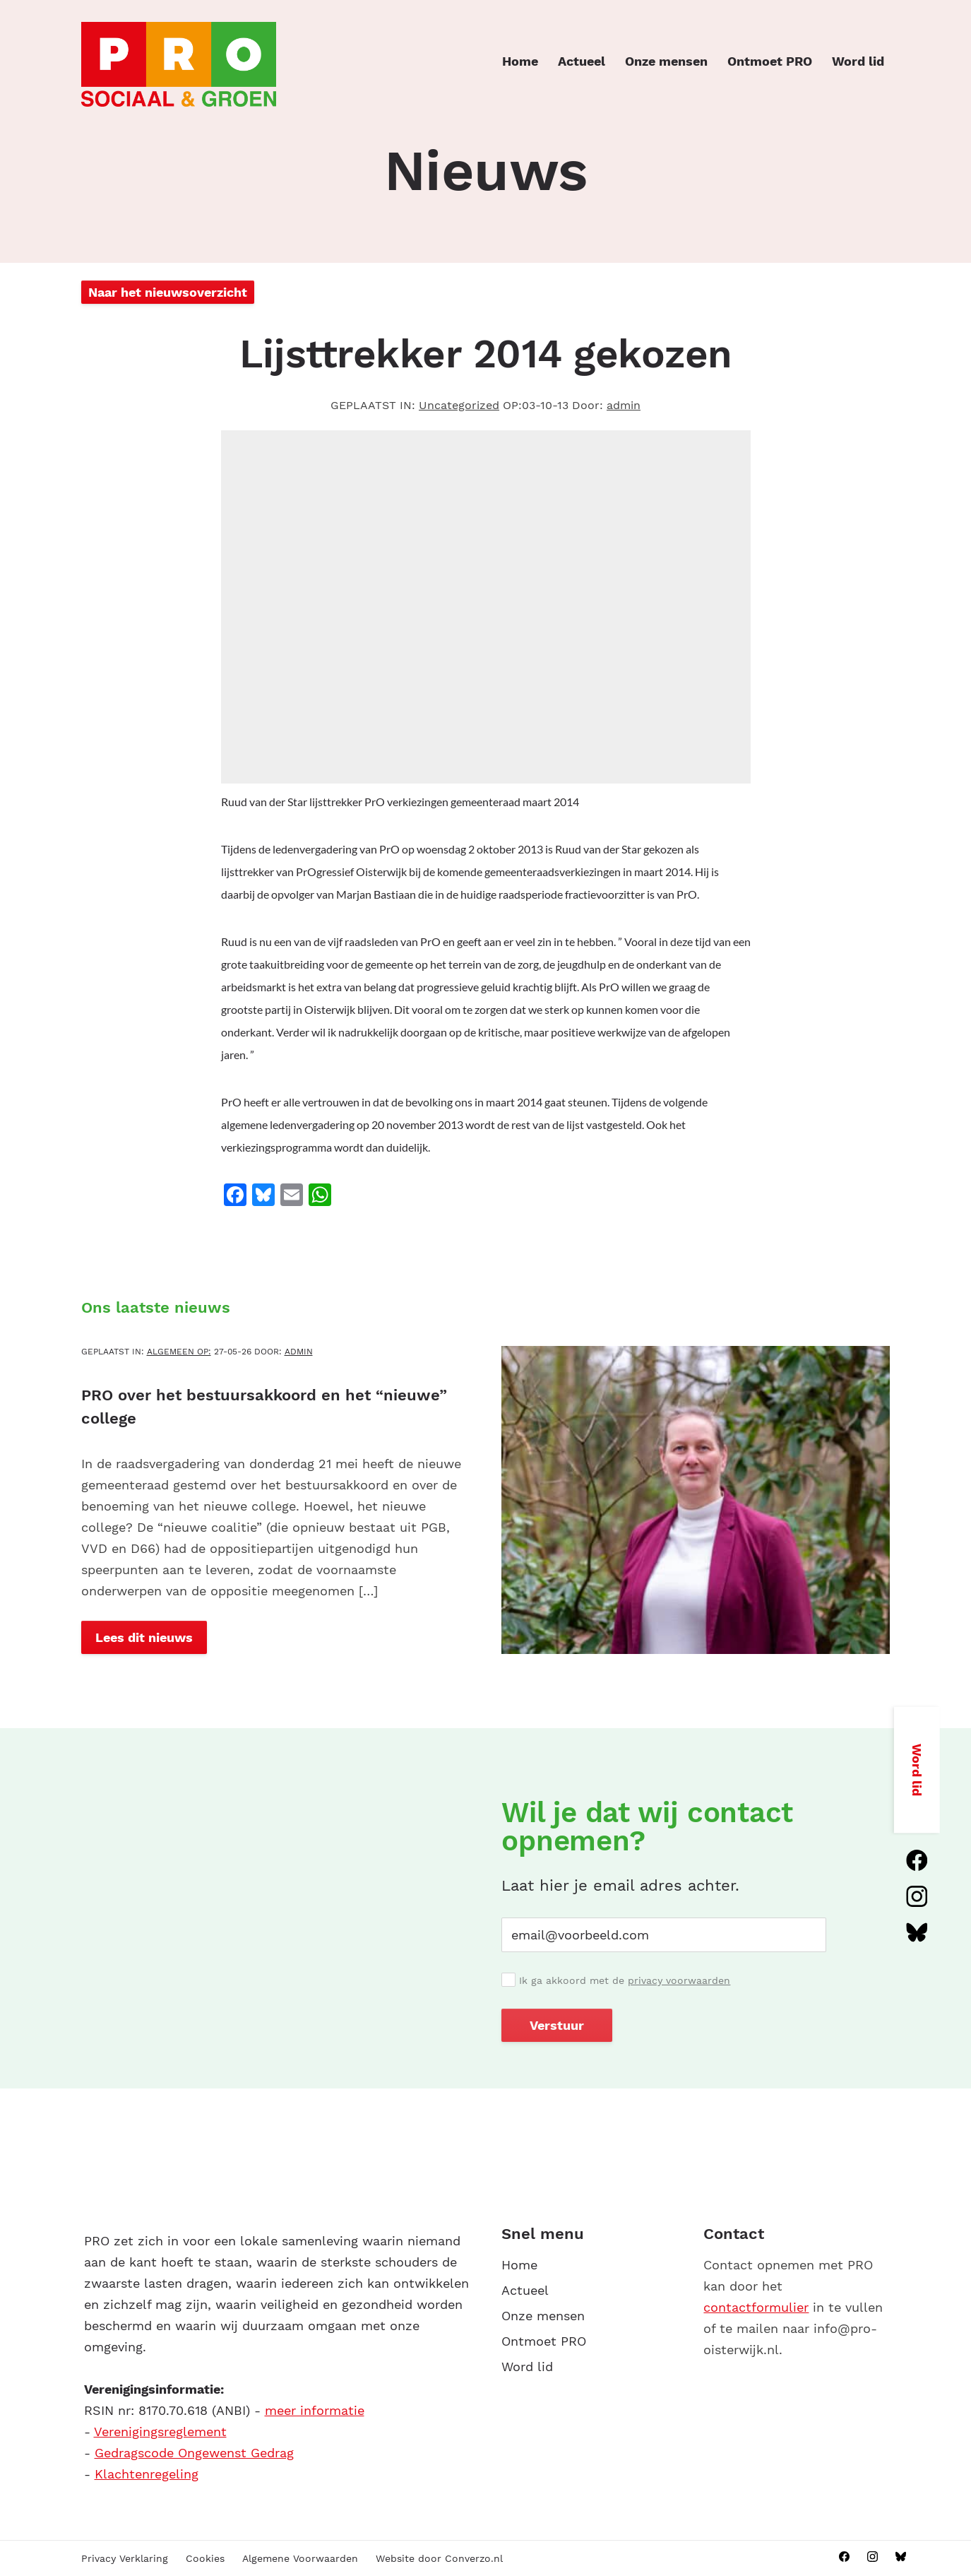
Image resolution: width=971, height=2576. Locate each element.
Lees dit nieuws (144, 1637)
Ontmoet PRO (769, 61)
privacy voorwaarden (679, 1980)
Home (520, 61)
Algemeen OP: (179, 1352)
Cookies (205, 2558)
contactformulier (756, 2307)
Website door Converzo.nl (439, 2558)
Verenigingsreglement (160, 2431)
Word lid (858, 61)
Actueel (581, 61)
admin (624, 405)
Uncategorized (459, 405)
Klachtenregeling (146, 2473)
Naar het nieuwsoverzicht (167, 292)
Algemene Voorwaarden (300, 2558)
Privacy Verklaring (124, 2558)
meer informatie (314, 2410)
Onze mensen (666, 61)
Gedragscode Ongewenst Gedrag (194, 2452)
